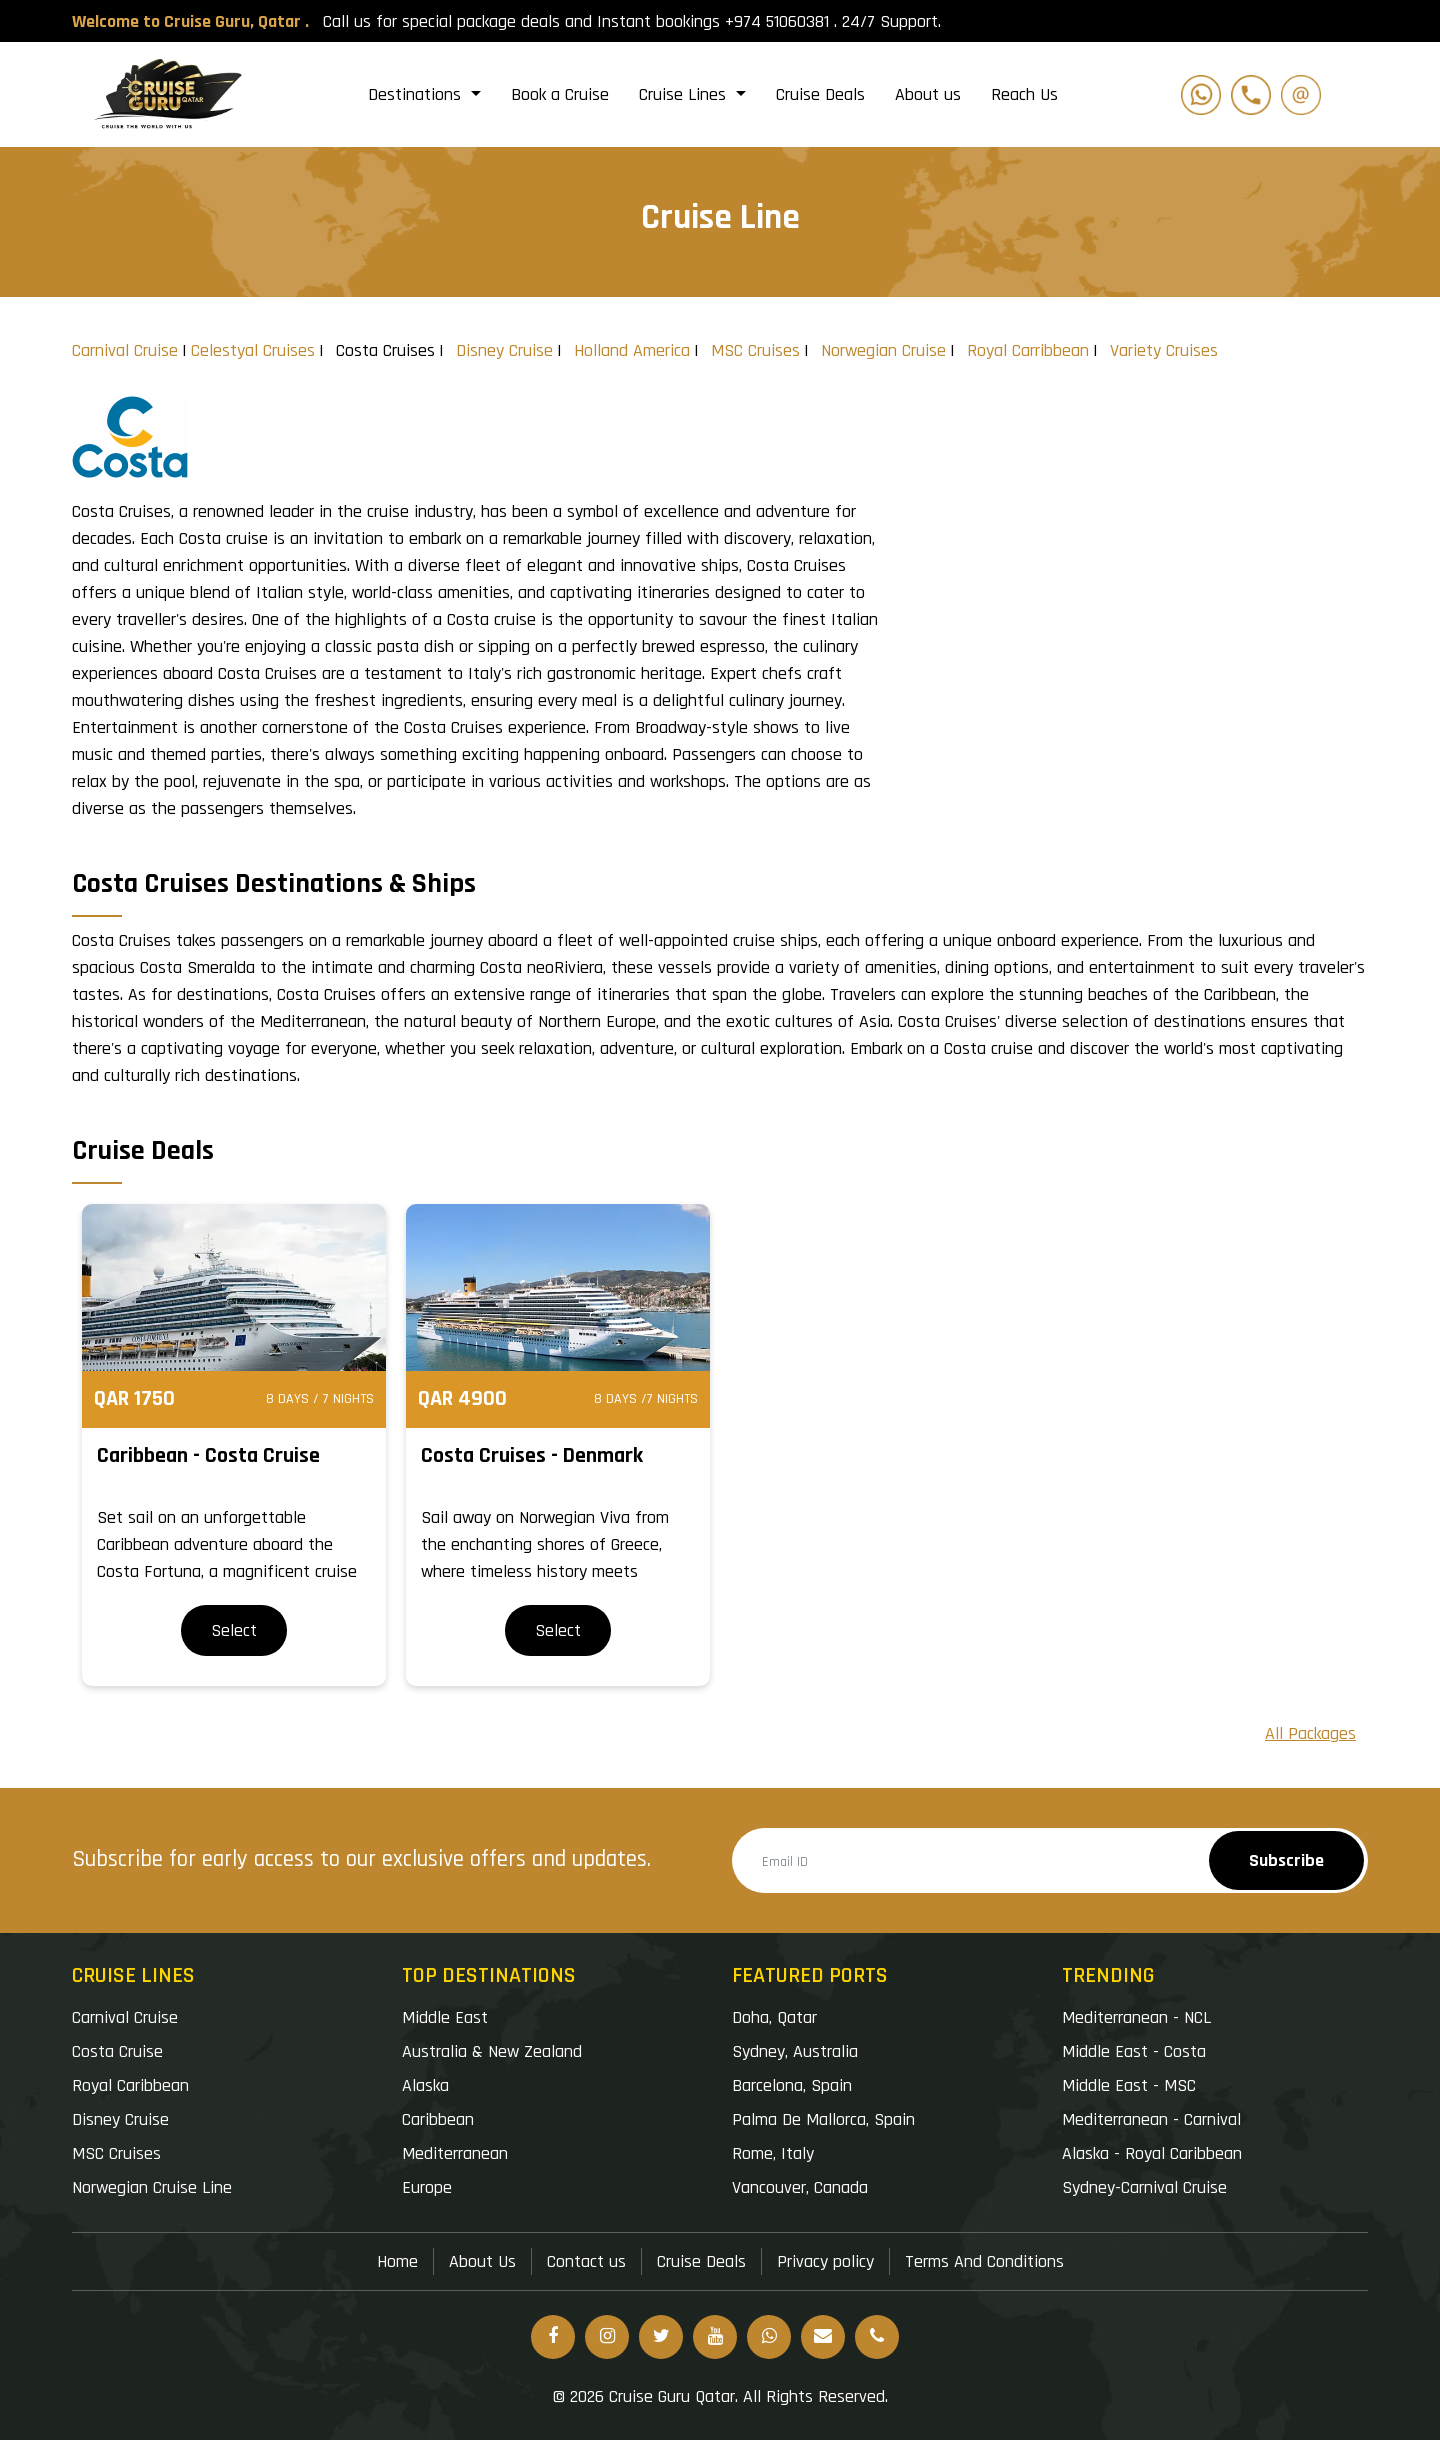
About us (928, 94)
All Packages (1310, 1733)
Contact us (586, 2261)
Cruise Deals (820, 94)
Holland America (632, 350)
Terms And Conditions (984, 2261)
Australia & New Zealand (492, 2051)
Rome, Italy (773, 2153)
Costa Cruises (385, 350)
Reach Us (1024, 94)
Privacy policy (825, 2261)
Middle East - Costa (1134, 2051)
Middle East (445, 2017)
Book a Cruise (560, 94)
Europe (427, 2187)
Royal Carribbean (1028, 350)
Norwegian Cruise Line (152, 2187)
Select (234, 1630)
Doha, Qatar (774, 2017)
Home (397, 2261)
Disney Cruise (504, 350)
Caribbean (438, 2119)
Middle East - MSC (1129, 2085)
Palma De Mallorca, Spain (823, 2119)
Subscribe (1286, 1860)
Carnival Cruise (125, 350)
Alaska (425, 2085)
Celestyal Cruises (253, 350)
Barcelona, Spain (792, 2085)
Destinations (417, 94)
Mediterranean (455, 2153)
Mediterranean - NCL (1136, 2017)
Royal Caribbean (130, 2085)
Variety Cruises (1164, 350)
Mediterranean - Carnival (1151, 2119)
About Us (482, 2261)
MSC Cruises (755, 350)
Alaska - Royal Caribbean (1152, 2153)
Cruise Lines (685, 94)
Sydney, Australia (795, 2051)
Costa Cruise (117, 2051)
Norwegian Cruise (883, 350)
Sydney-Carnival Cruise (1144, 2187)
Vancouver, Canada (800, 2187)
